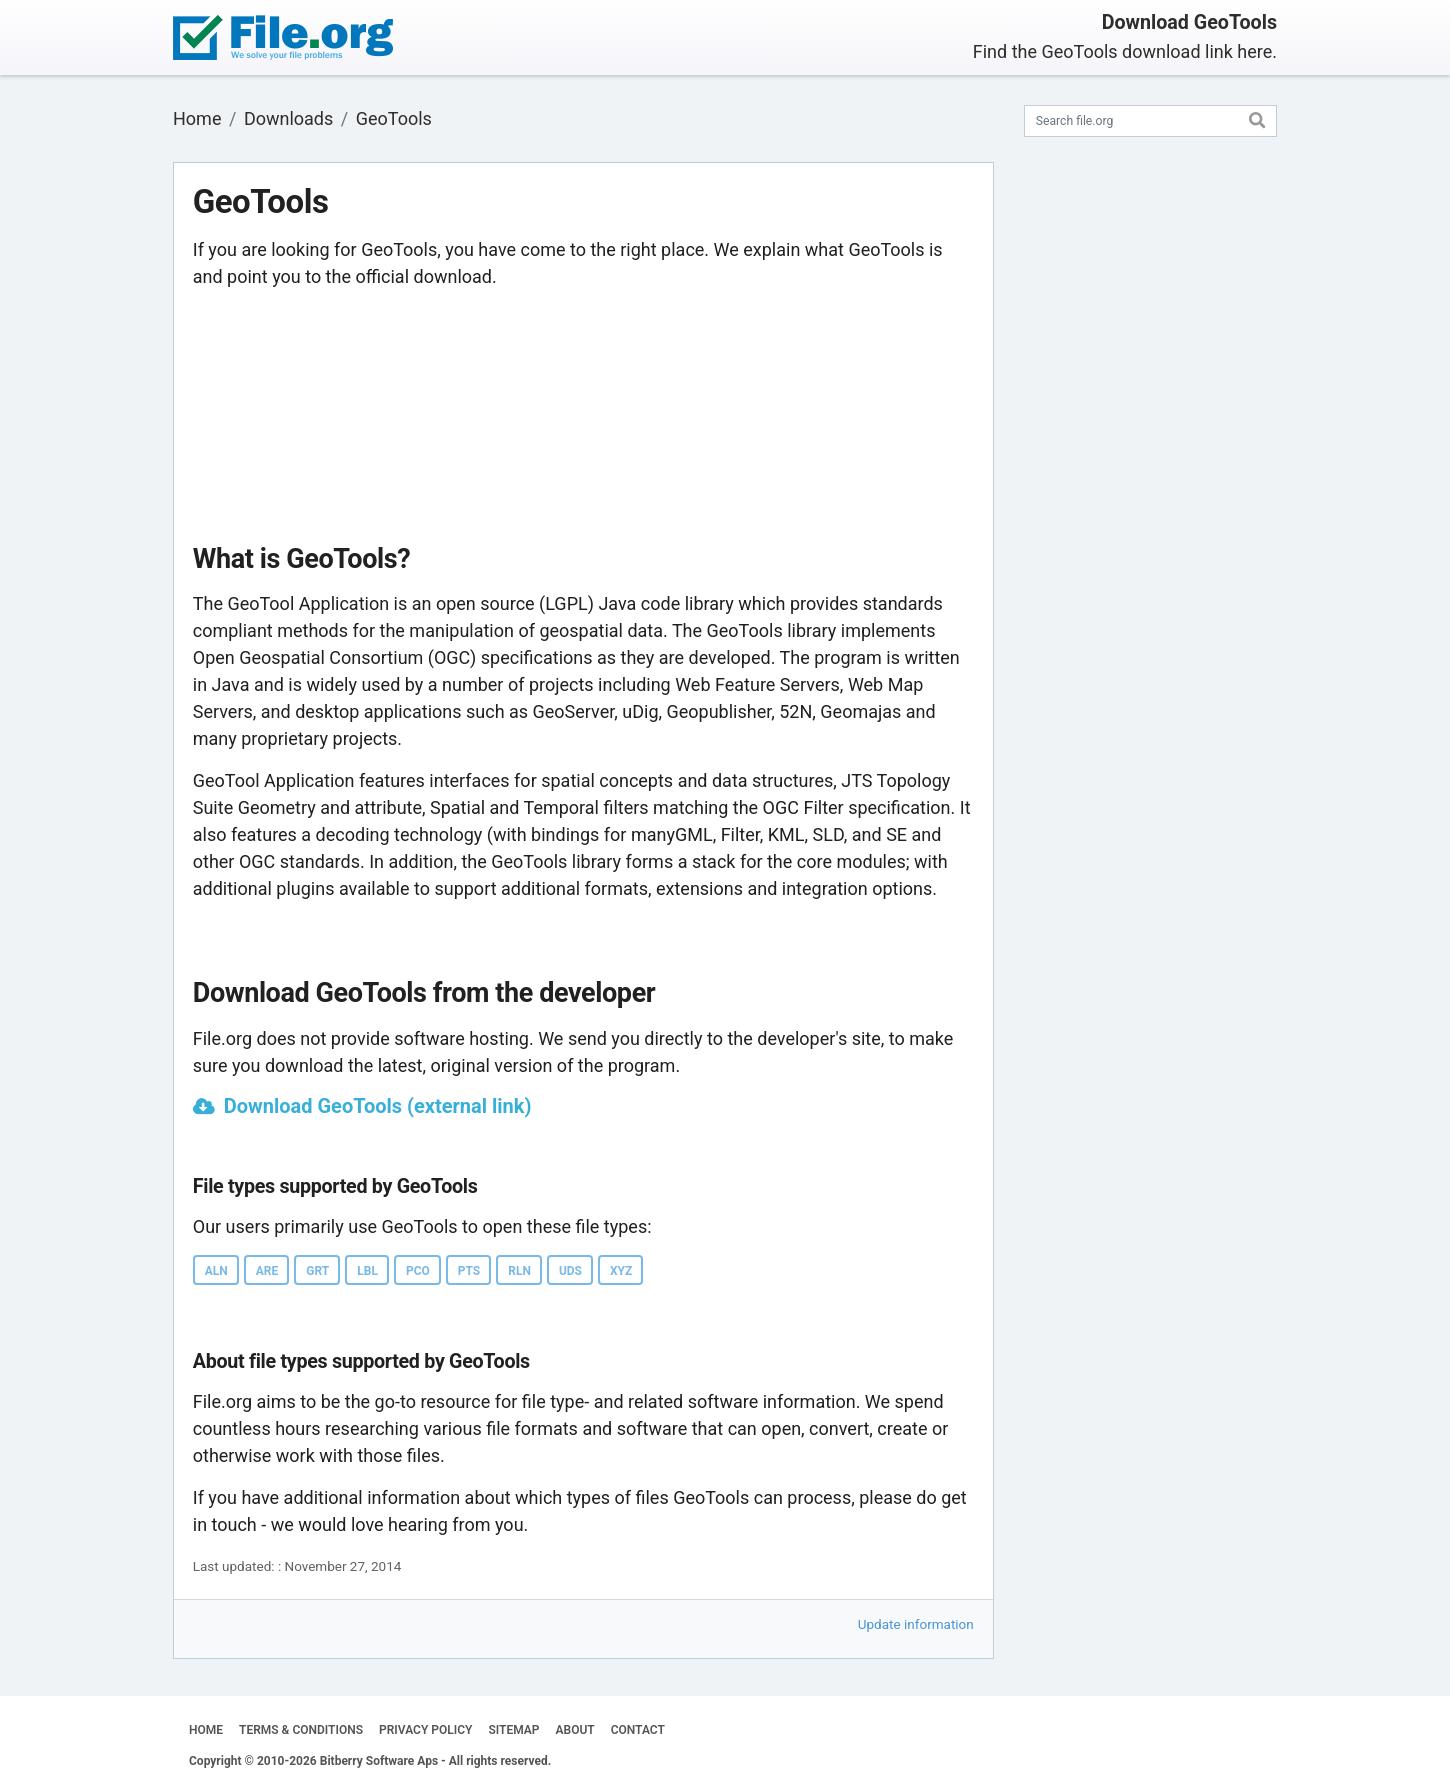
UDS (570, 1271)
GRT (317, 1271)
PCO (418, 1271)
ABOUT (575, 1730)
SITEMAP (513, 1730)
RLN (519, 1271)
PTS (469, 1271)
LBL (367, 1271)
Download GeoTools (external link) (378, 1106)
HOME (206, 1730)
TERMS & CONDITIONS (301, 1730)
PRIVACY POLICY (425, 1730)
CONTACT (638, 1730)
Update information (916, 1624)
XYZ (621, 1271)
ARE (267, 1271)
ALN (216, 1271)
